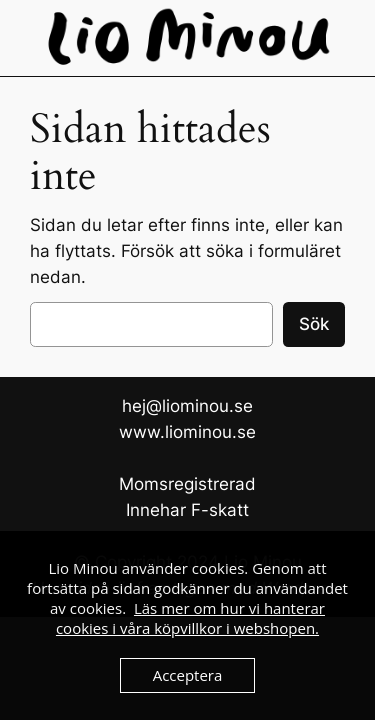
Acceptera (188, 675)
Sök (314, 324)
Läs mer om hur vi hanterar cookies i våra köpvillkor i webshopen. (190, 618)
